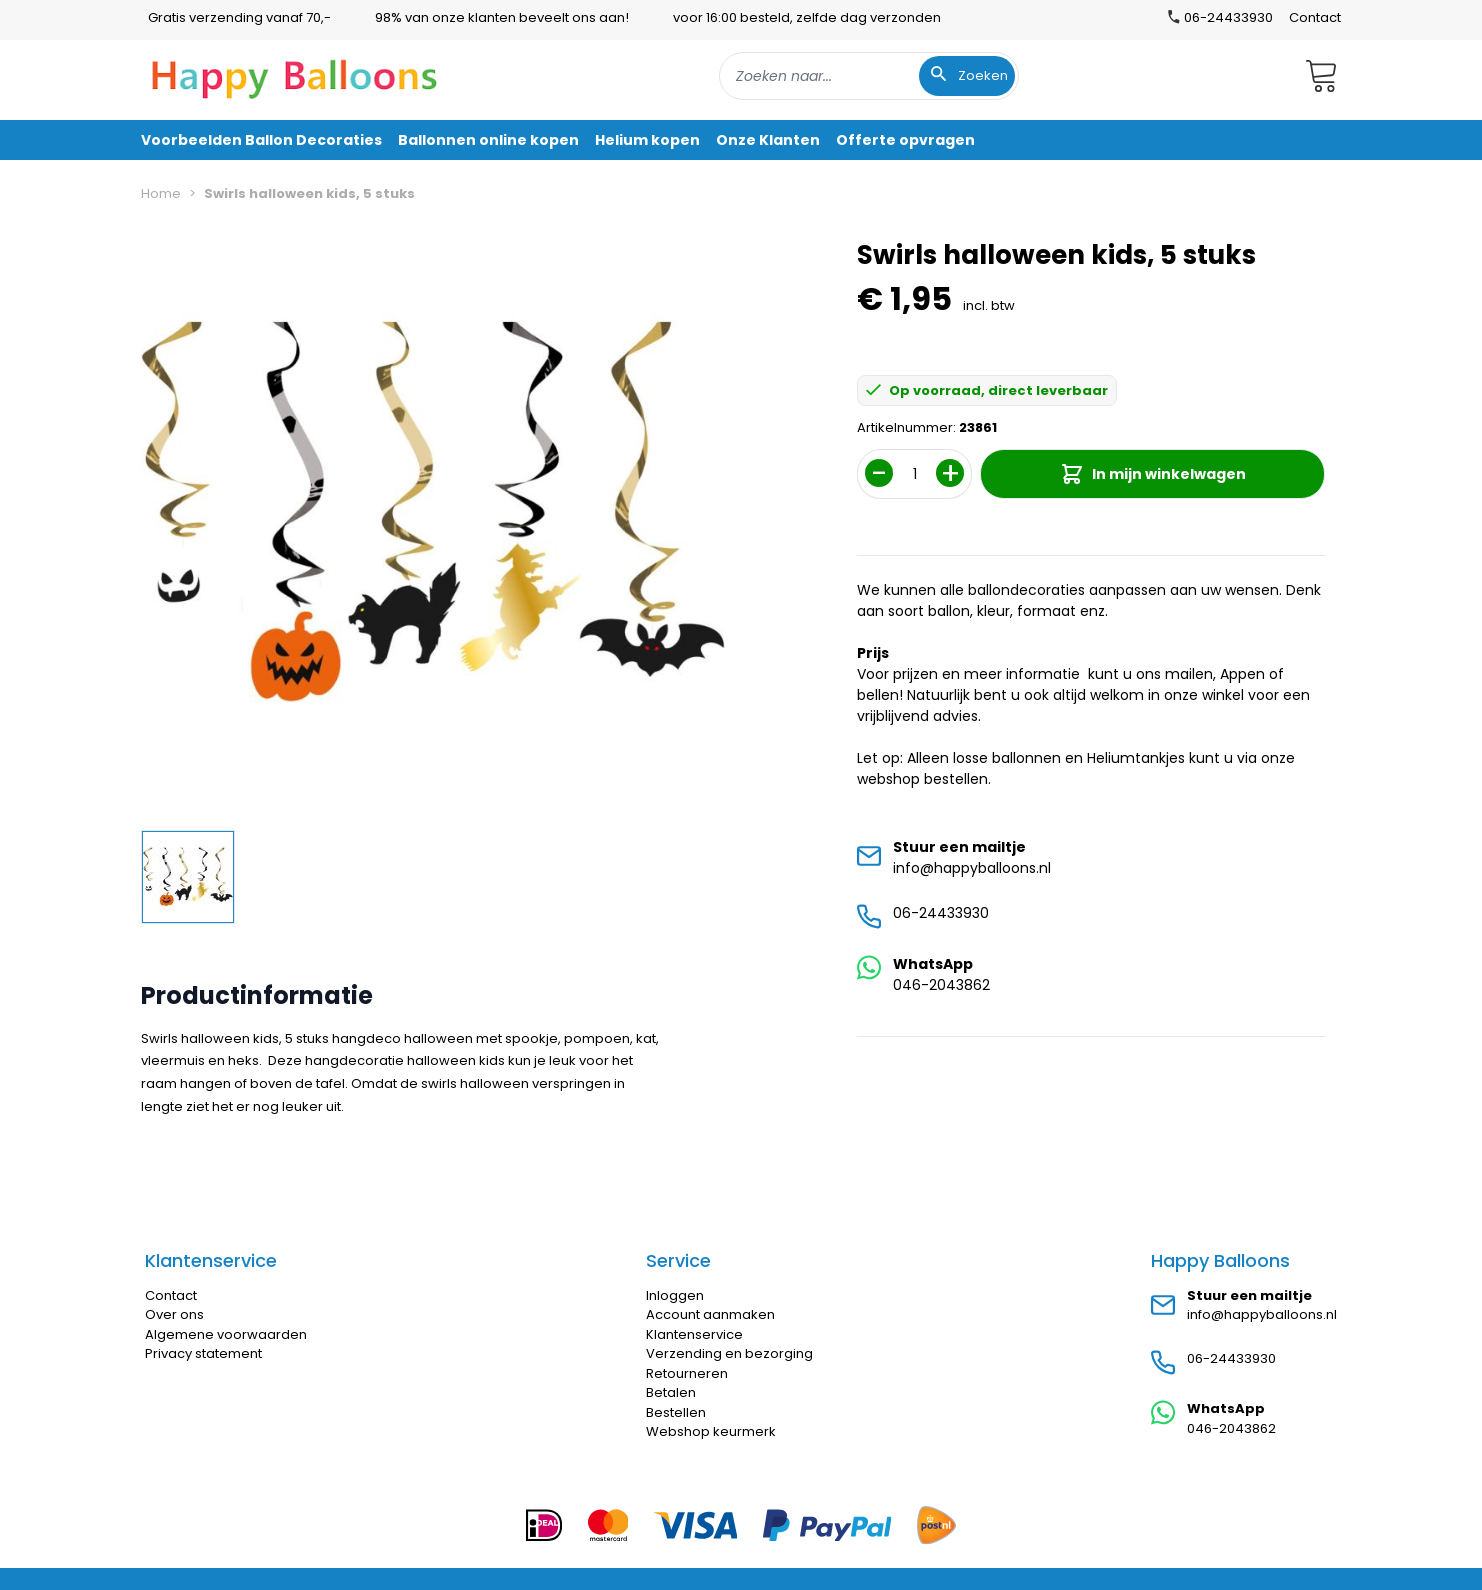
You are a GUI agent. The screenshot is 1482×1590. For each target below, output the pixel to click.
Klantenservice (694, 1334)
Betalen (671, 1392)
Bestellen (676, 1412)
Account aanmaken (710, 1314)
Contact (1315, 17)
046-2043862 (941, 985)
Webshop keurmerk (711, 1431)
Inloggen (675, 1295)
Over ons (174, 1314)
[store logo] (295, 76)
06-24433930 (941, 913)
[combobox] (869, 76)
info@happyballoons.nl (972, 868)
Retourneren (687, 1373)
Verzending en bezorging (729, 1353)
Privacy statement (203, 1353)
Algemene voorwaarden (226, 1334)
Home (161, 193)
